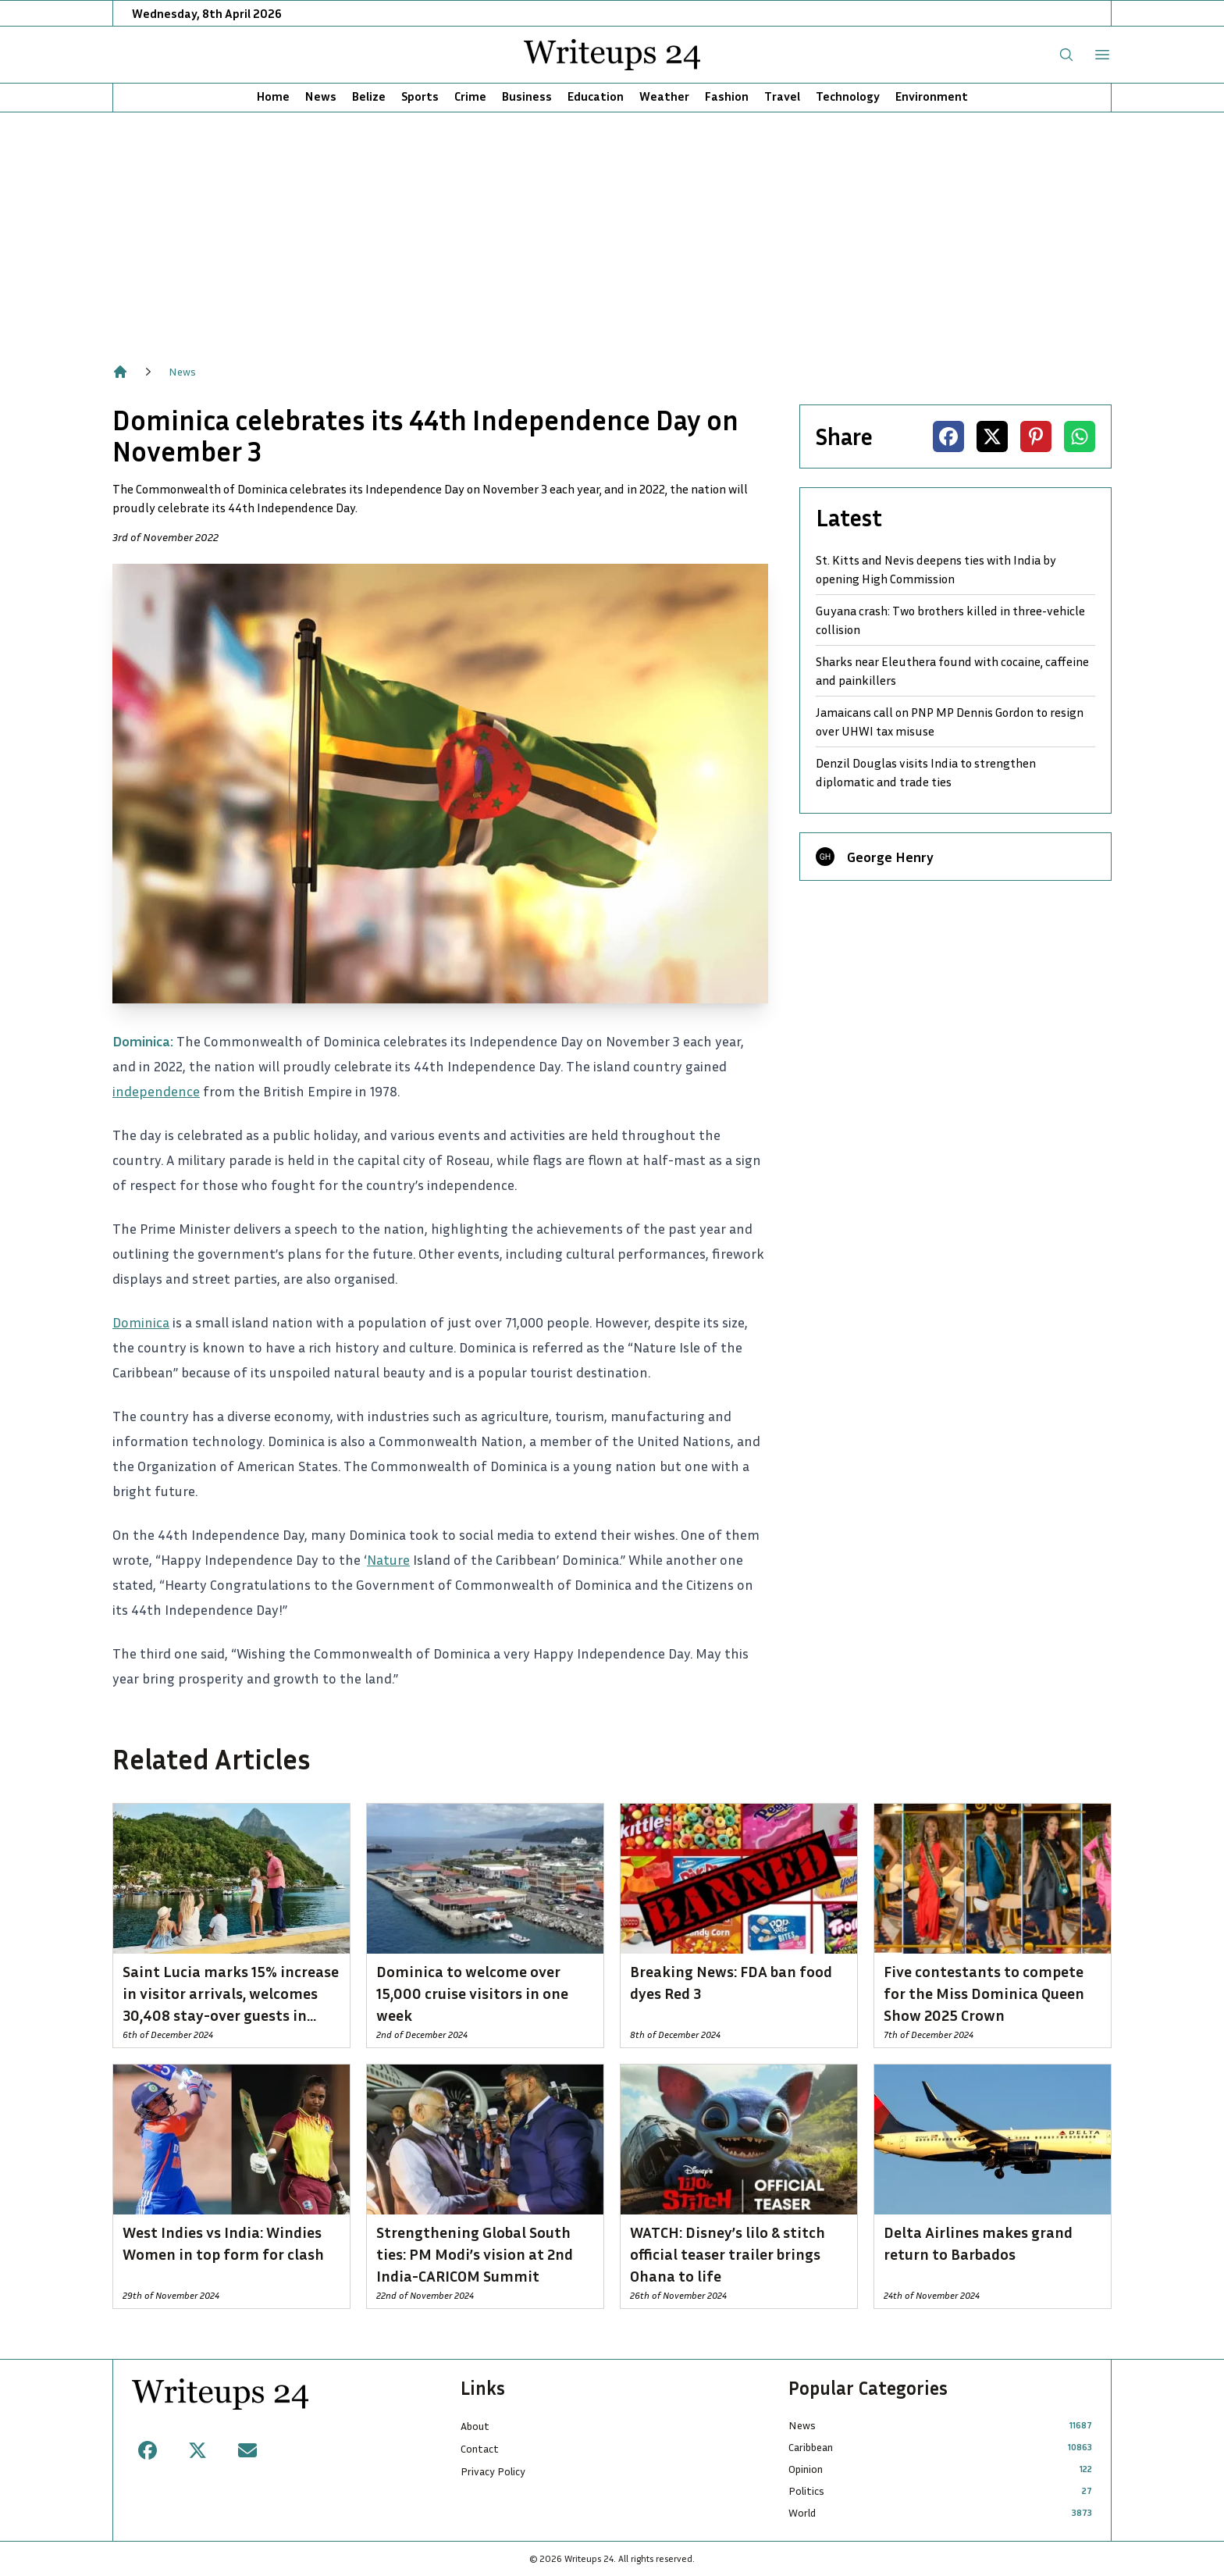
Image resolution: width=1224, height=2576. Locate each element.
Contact (480, 2448)
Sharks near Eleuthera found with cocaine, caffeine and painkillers (952, 671)
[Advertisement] (612, 229)
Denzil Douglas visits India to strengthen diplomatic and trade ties (926, 772)
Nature (388, 1559)
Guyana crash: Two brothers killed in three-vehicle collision (950, 620)
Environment (931, 96)
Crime (470, 96)
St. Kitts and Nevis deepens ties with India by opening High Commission (936, 569)
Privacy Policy (493, 2471)
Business (527, 96)
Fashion (727, 96)
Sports (420, 96)
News (320, 96)
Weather (664, 96)
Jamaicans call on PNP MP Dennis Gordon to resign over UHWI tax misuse (949, 721)
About (475, 2425)
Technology (848, 96)
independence (156, 1090)
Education (596, 96)
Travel (782, 96)
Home (273, 96)
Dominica (140, 1322)
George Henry (890, 856)
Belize (369, 96)
